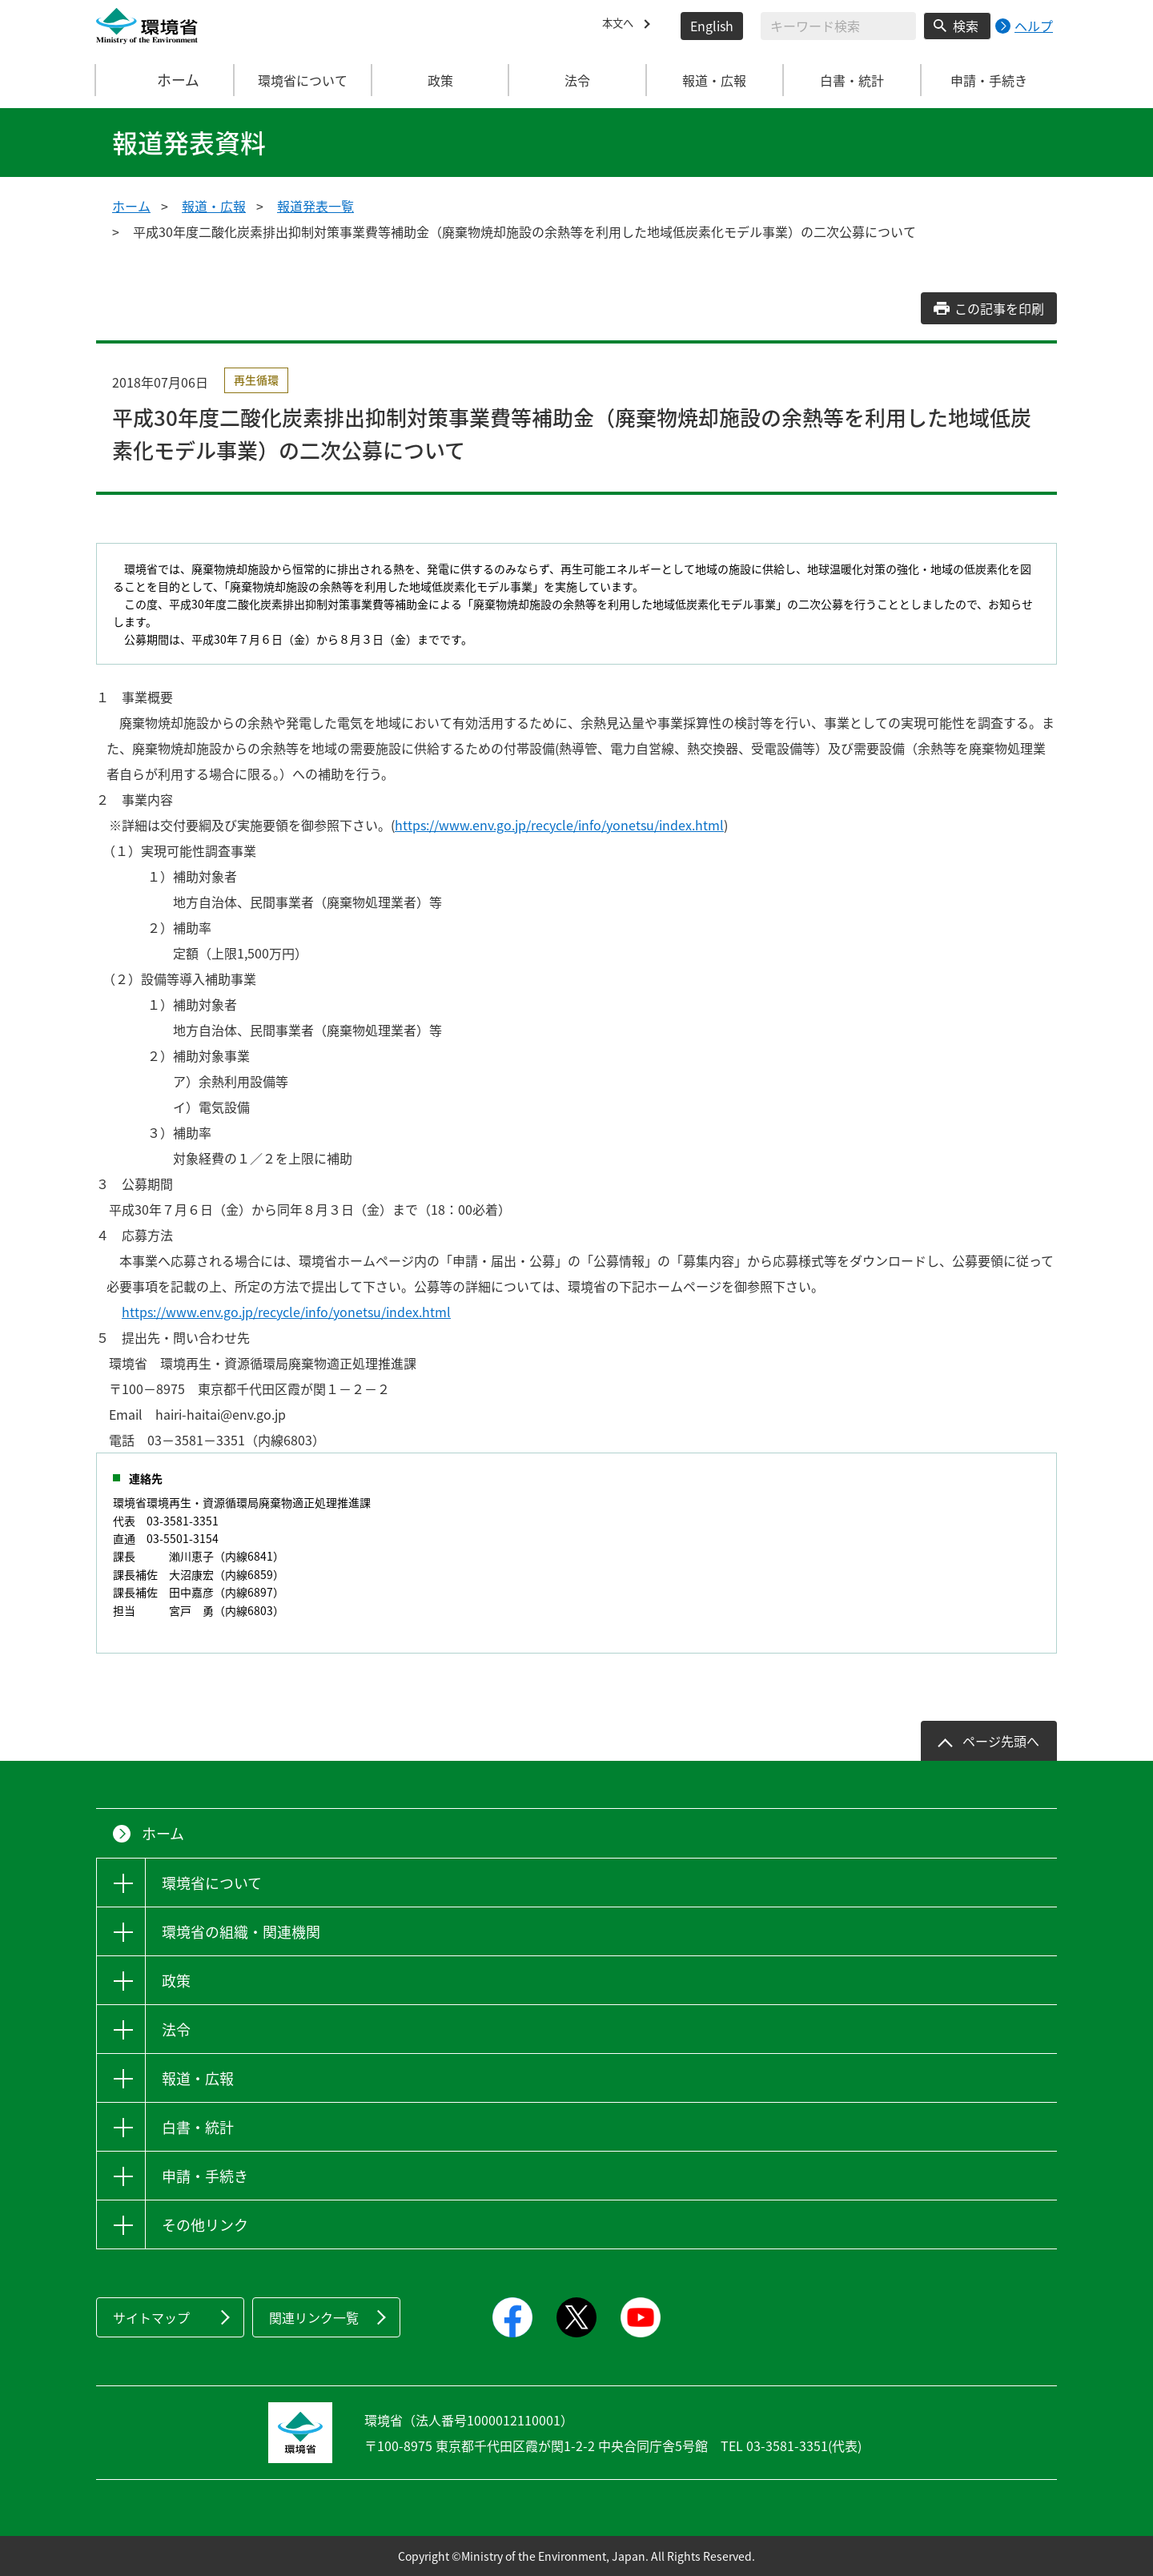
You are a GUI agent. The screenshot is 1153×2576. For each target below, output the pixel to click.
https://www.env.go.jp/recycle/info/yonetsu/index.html (559, 824)
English (711, 25)
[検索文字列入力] (838, 26)
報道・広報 (214, 205)
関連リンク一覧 (314, 2317)
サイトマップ (151, 2317)
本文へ (621, 25)
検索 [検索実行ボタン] (965, 25)
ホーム (166, 80)
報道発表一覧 (315, 205)
